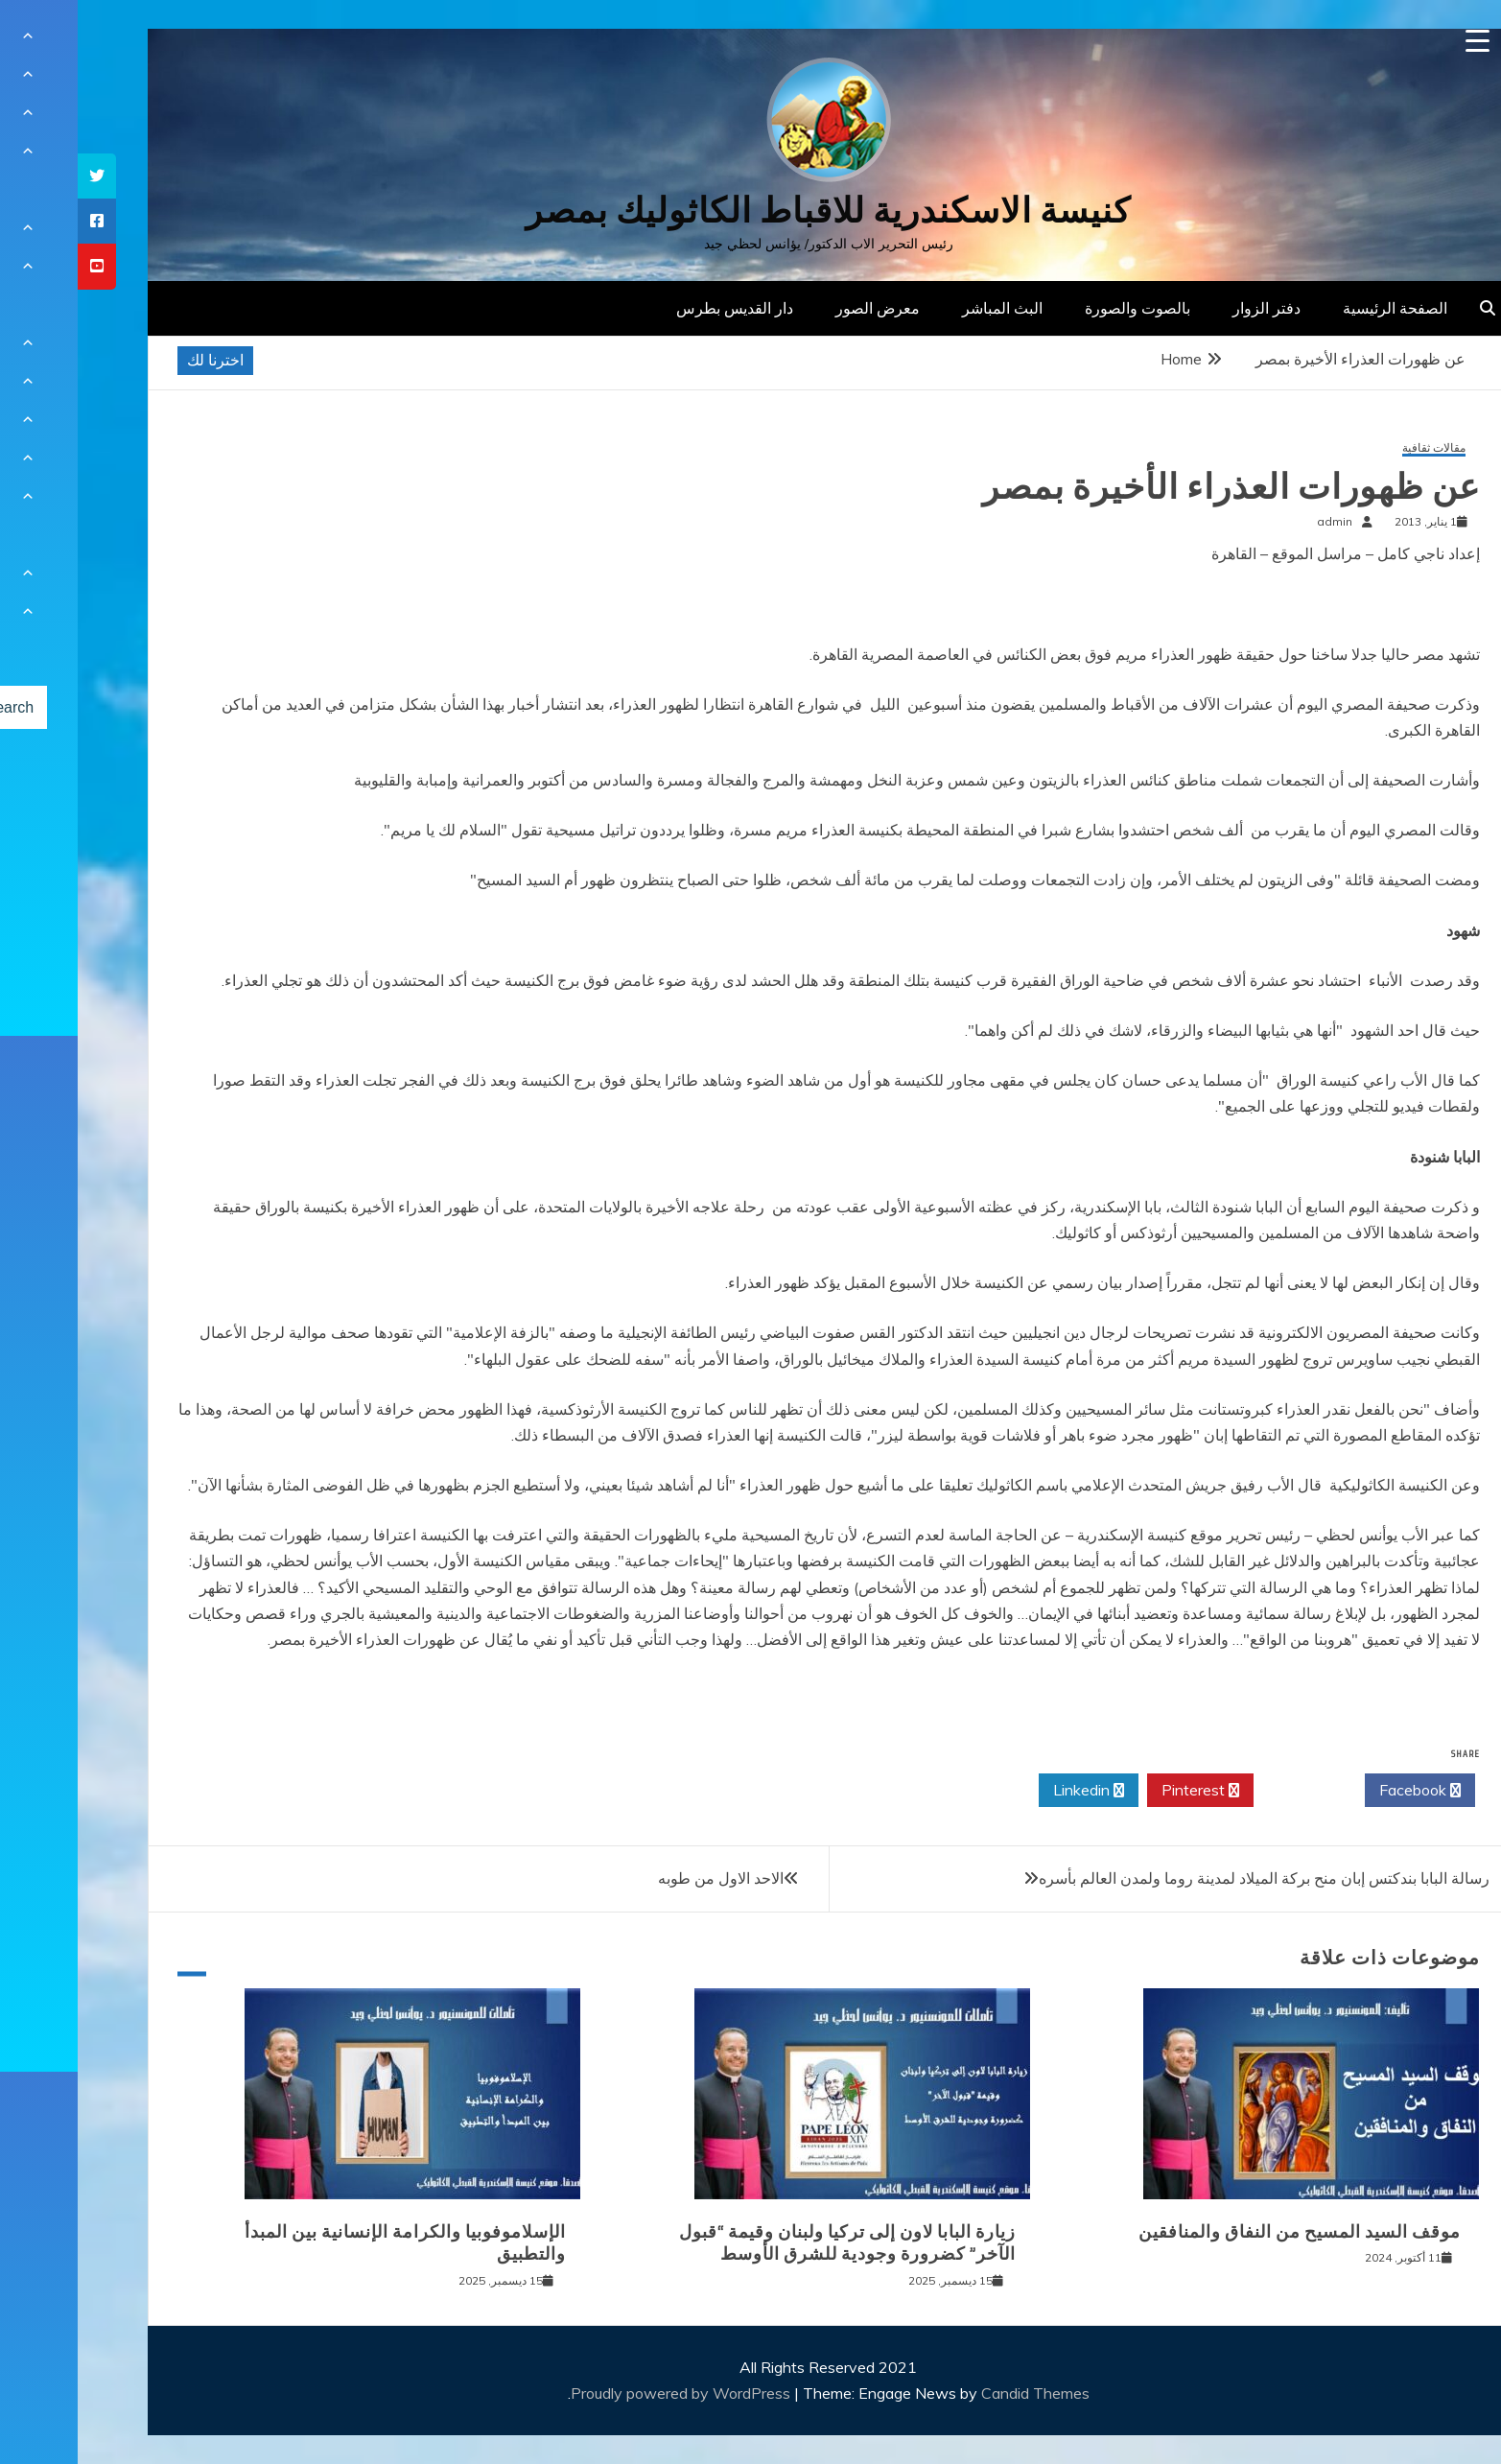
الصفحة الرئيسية (1317, 307)
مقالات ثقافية (1356, 448)
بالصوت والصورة (1060, 307)
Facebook (1342, 1790)
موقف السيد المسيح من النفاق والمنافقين (1224, 2231)
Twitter (1231, 1790)
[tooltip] (19, 176)
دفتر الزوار (1189, 307)
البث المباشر (924, 307)
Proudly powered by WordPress (604, 2393)
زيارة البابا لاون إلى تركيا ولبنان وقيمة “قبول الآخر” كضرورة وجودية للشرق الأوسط (769, 2242)
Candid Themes (957, 2393)
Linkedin (1010, 1790)
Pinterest (1122, 1790)
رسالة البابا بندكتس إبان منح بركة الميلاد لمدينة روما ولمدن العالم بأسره (1186, 1878)
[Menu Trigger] (1399, 40)
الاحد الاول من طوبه (643, 1878)
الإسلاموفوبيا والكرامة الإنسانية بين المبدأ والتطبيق (327, 2242)
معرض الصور (800, 307)
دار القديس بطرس (656, 307)
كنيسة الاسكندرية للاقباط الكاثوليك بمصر (750, 210)
